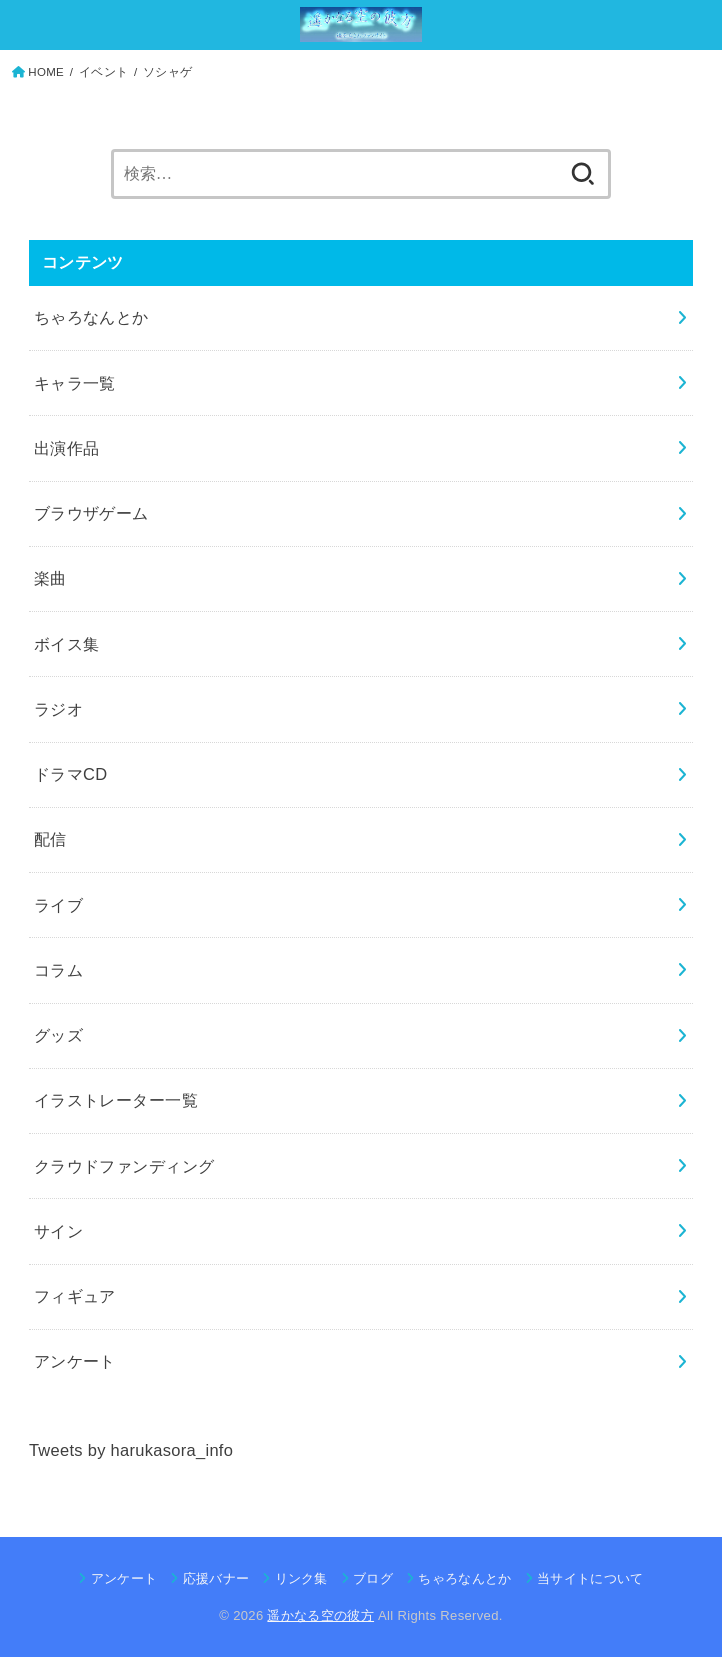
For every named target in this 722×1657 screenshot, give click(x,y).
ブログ (373, 1578)
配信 (50, 839)
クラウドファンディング (124, 1166)
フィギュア (75, 1296)
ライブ (58, 905)
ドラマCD (71, 774)
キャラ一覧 (75, 383)
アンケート (75, 1361)
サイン (58, 1231)
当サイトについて (590, 1578)
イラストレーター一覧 (116, 1100)
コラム (58, 970)
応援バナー (216, 1578)
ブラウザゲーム (91, 513)
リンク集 (301, 1578)
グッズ (58, 1035)
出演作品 (67, 448)
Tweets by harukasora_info (131, 1450)
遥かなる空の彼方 (320, 1615)
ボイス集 (67, 644)
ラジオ (58, 709)
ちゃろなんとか (91, 317)
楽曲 (50, 578)
